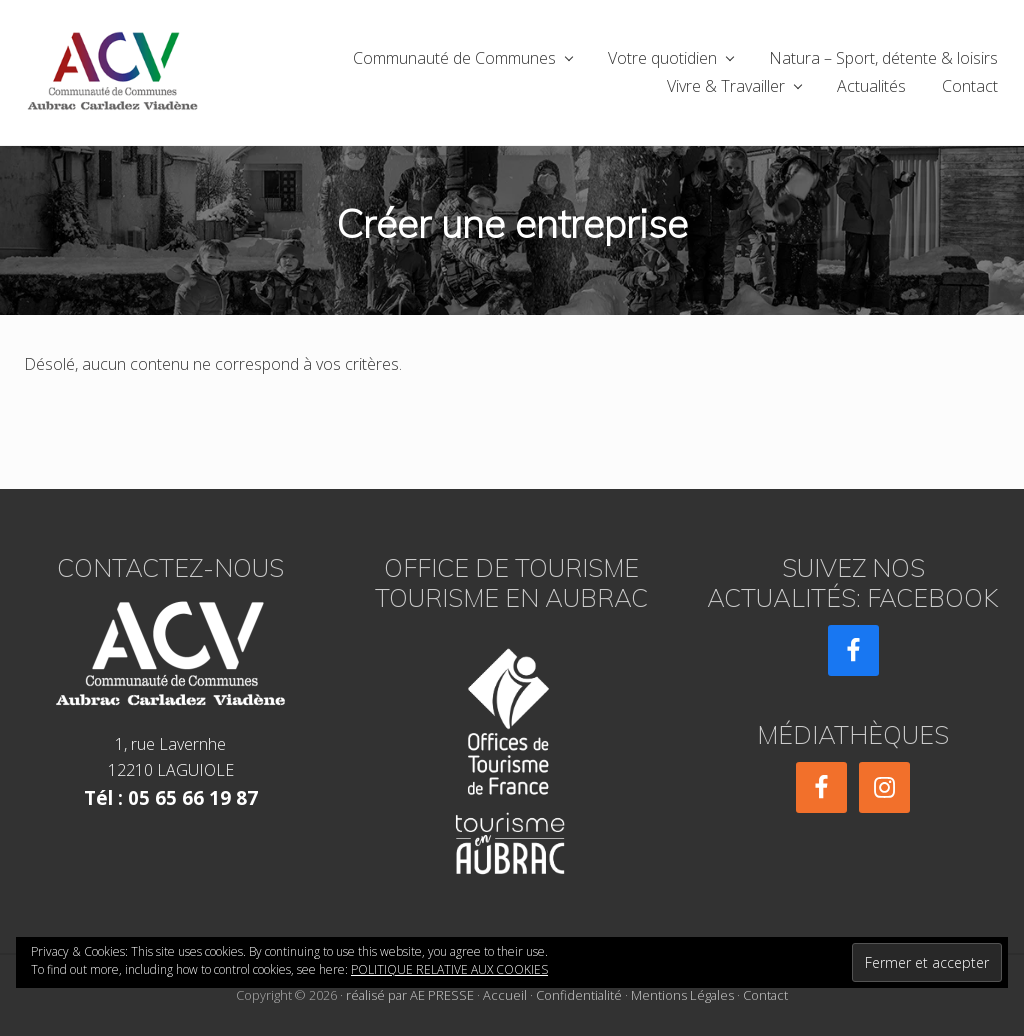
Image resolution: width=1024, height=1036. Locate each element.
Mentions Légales (682, 995)
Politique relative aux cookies (449, 969)
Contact (765, 995)
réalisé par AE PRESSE (410, 995)
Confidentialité (579, 995)
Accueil (505, 995)
